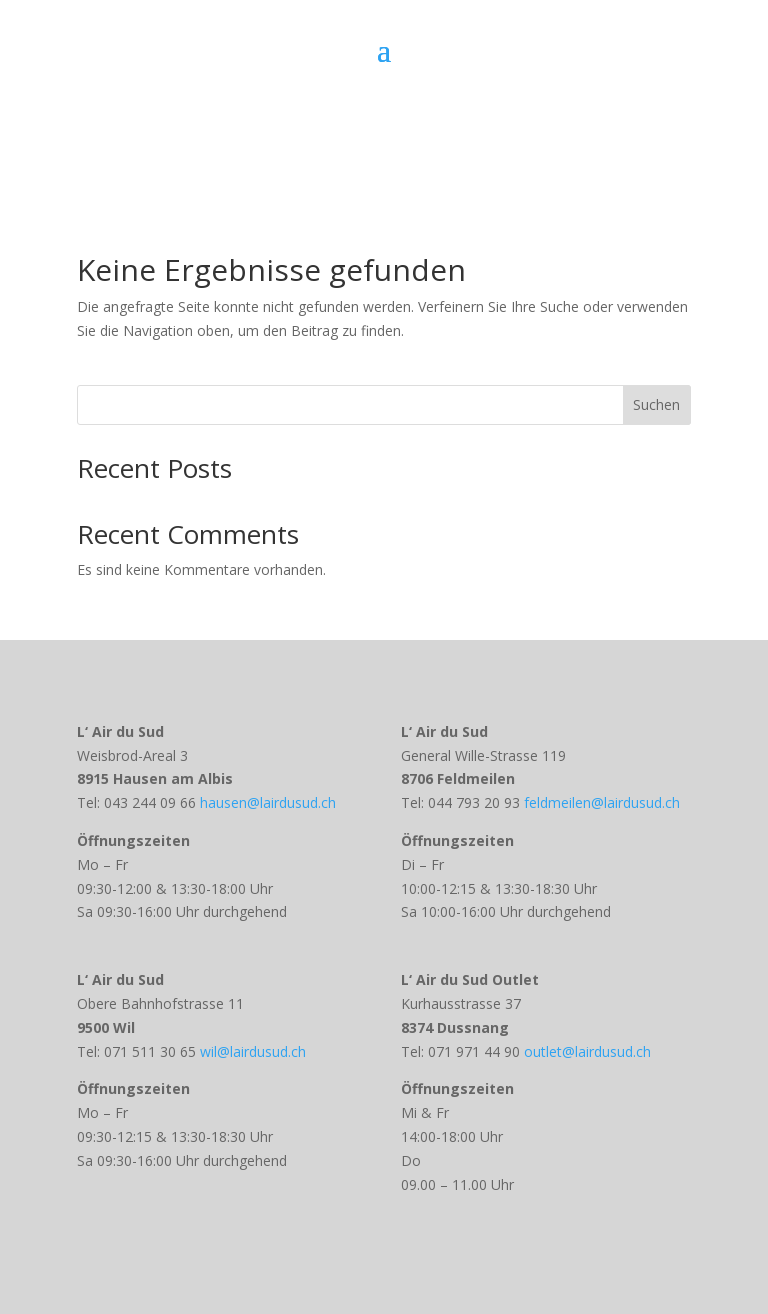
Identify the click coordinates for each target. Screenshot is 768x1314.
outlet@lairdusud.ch (587, 1051)
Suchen (656, 404)
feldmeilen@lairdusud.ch (600, 802)
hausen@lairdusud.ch (268, 802)
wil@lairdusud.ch (253, 1051)
